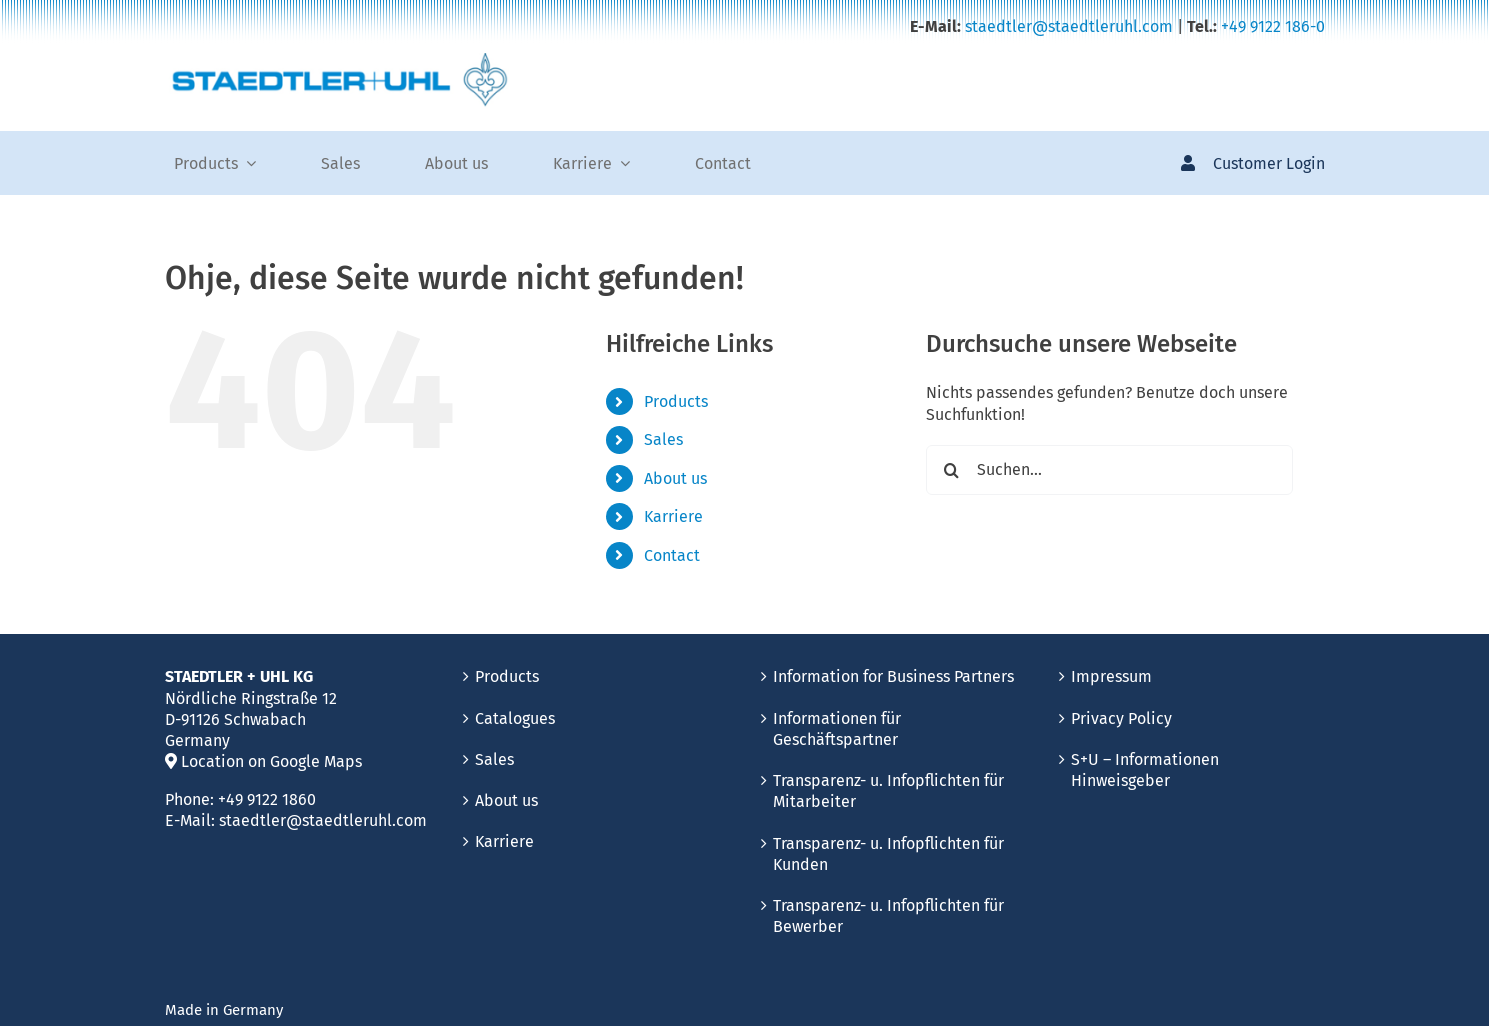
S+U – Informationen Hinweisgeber (1145, 770)
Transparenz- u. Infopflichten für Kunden (888, 854)
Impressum (1111, 676)
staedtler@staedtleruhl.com (1069, 26)
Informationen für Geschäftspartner (837, 729)
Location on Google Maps (263, 761)
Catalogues (515, 718)
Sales (663, 439)
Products (676, 401)
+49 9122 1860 (267, 799)
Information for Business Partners (893, 676)
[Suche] (951, 470)
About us (675, 478)
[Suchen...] (1109, 470)
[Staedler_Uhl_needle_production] (340, 60)
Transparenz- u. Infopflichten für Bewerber (888, 916)
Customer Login (1269, 163)
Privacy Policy (1121, 718)
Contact (672, 555)
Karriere (673, 516)
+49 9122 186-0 (1273, 26)
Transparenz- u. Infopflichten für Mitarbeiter (888, 791)
